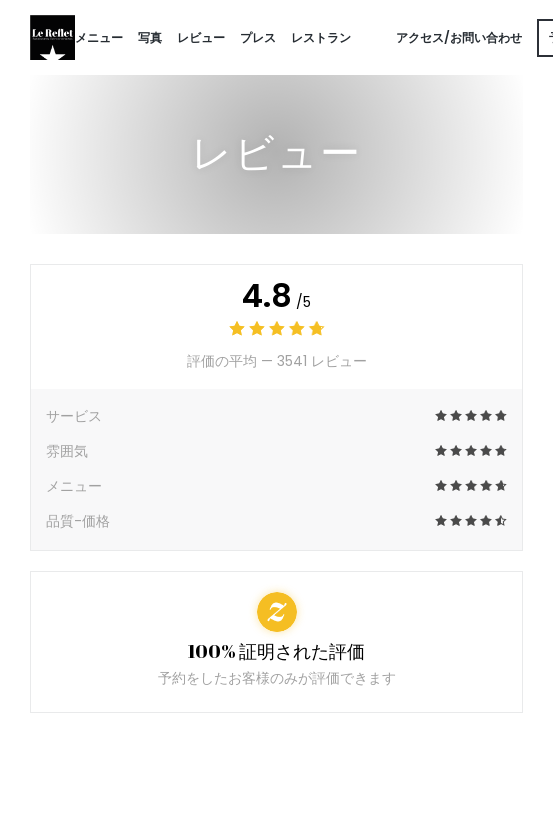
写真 (150, 37)
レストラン (321, 37)
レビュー (201, 37)
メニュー (99, 37)
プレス (258, 37)
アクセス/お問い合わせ (459, 37)
